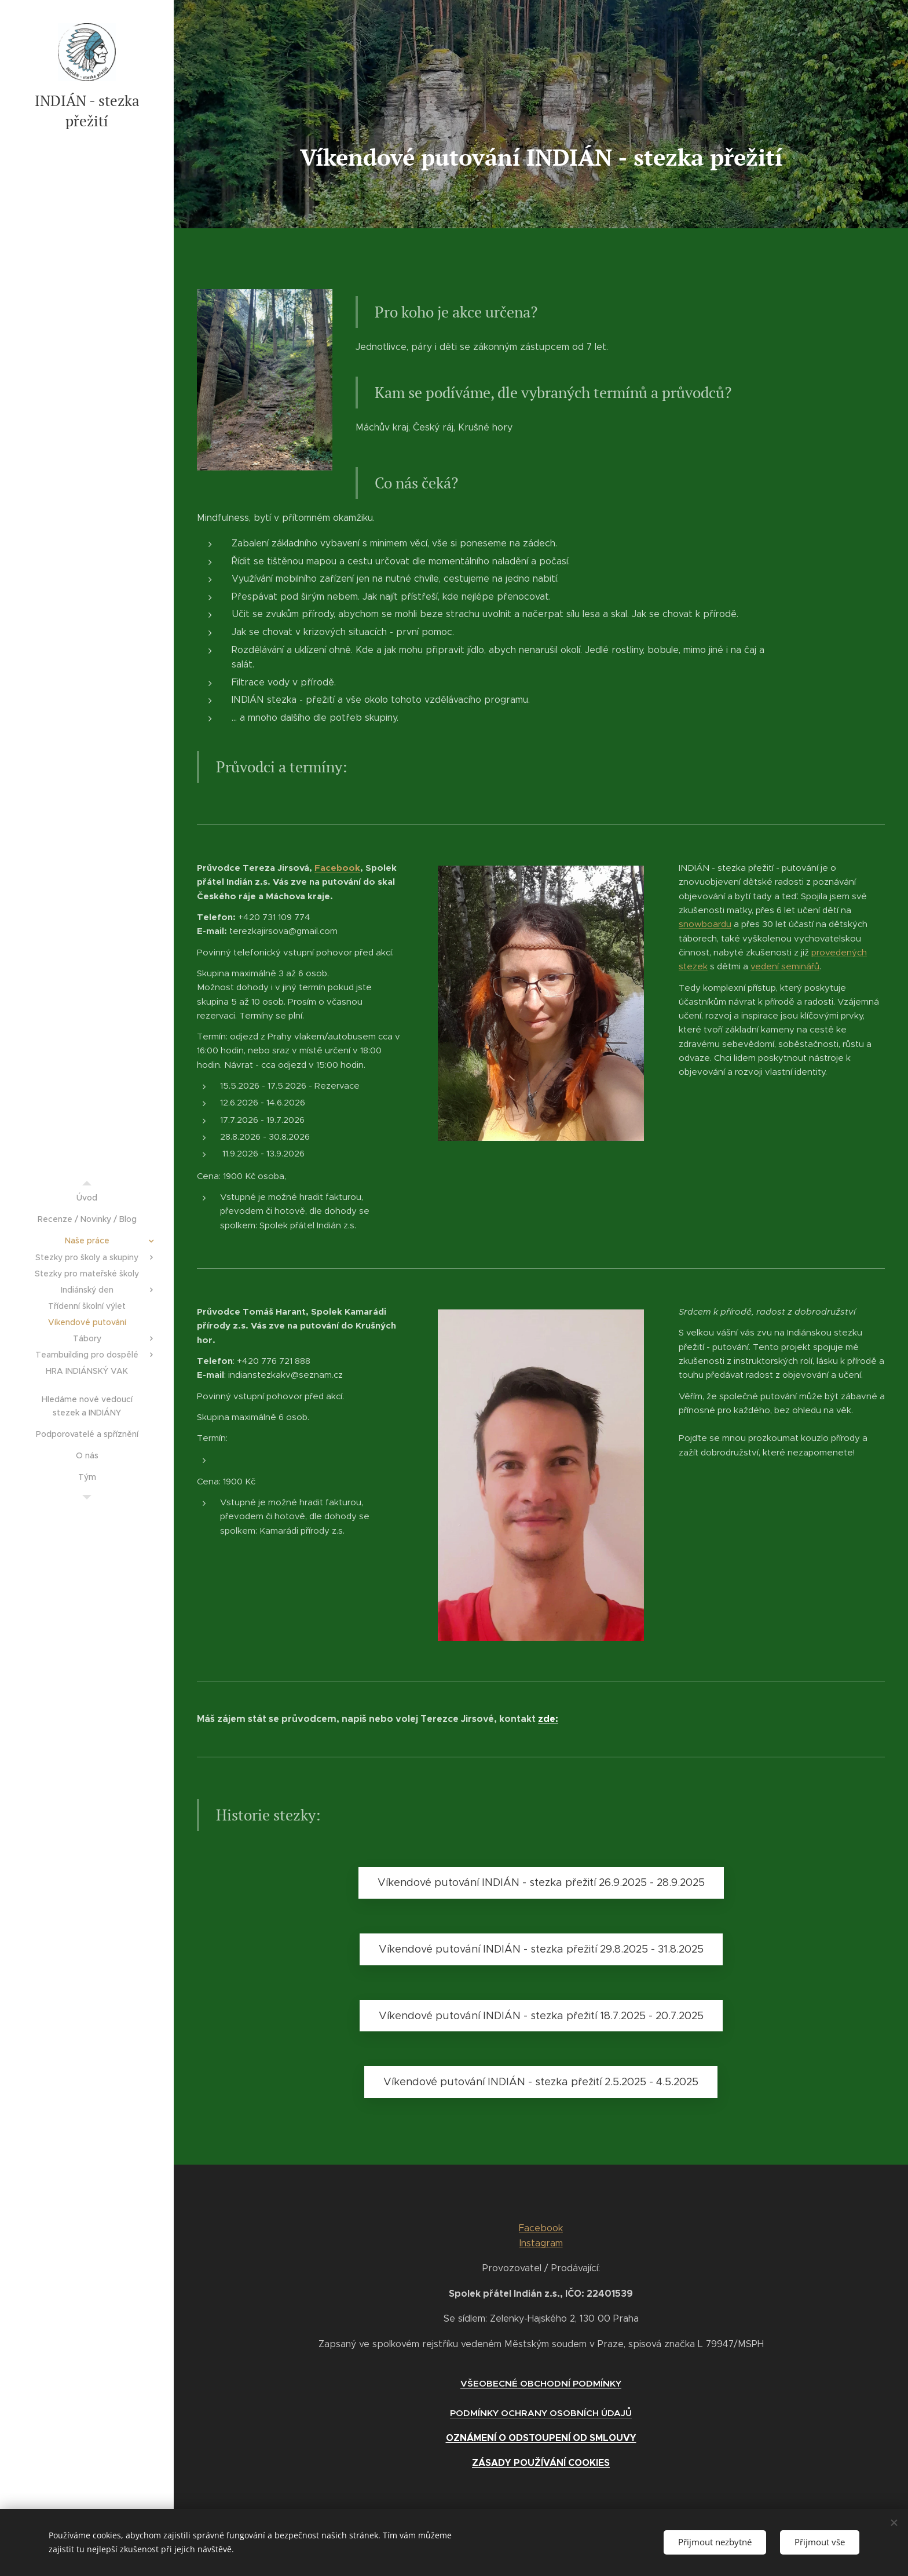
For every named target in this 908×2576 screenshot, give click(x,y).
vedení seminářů (784, 966)
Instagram (541, 2243)
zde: (548, 1719)
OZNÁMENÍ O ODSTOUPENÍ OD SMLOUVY (541, 2438)
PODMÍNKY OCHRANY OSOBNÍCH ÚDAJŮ (541, 2412)
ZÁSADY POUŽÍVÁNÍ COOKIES (541, 2463)
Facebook (337, 867)
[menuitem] (86, 1198)
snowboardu (705, 923)
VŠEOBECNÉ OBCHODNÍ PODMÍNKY (540, 2383)
